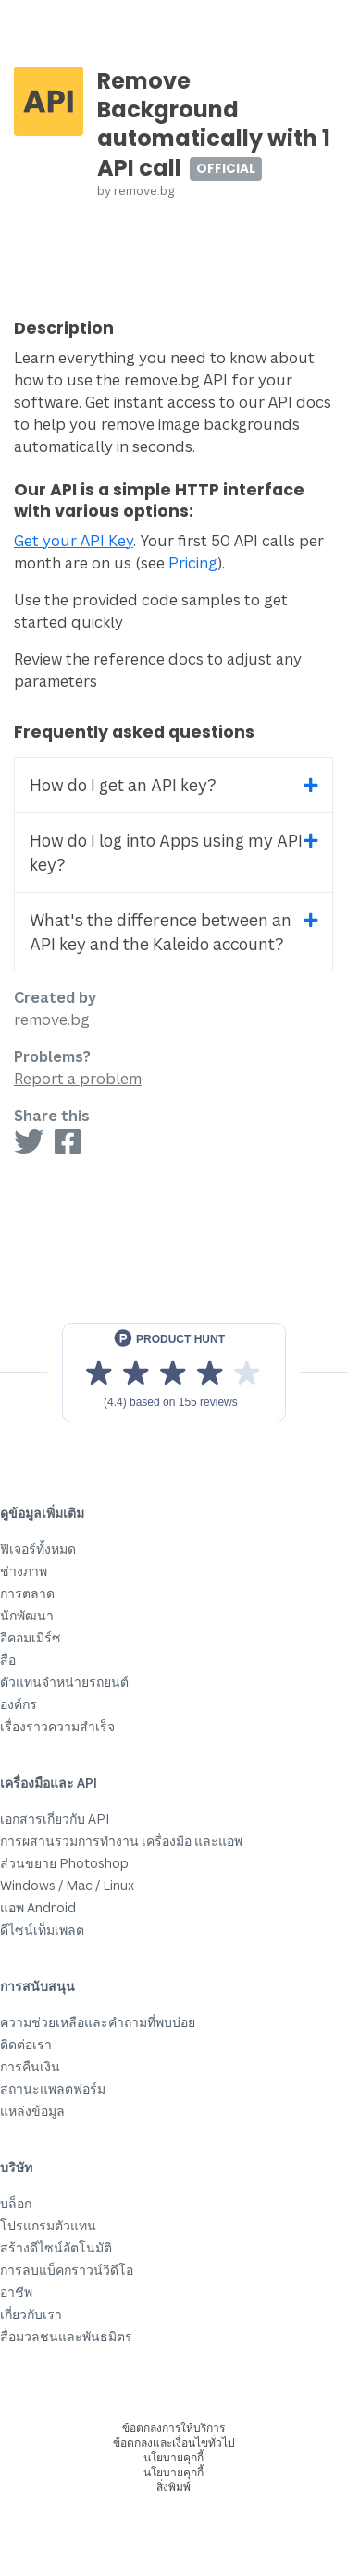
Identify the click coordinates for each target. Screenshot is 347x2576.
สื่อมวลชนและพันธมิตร (66, 2336)
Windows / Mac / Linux (67, 1885)
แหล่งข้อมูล (32, 2110)
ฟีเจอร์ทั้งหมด (38, 1548)
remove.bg (144, 190)
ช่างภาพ (23, 1571)
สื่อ (8, 1659)
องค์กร (18, 1704)
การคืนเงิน (30, 2066)
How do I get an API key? (123, 785)
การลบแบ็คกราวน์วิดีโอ (66, 2269)
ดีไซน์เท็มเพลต (42, 1929)
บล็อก (15, 2203)
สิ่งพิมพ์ (173, 2487)
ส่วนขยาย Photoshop (64, 1863)
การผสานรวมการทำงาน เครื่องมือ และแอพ (121, 1841)
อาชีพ (16, 2292)
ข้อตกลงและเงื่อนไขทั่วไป (174, 2442)
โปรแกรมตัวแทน (48, 2225)
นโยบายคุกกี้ (173, 2457)
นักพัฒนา (27, 1615)
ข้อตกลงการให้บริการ (173, 2428)
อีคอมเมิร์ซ (30, 1637)
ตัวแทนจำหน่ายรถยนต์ (64, 1682)
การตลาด (27, 1593)
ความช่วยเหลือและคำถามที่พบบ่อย (97, 2022)
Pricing (192, 563)
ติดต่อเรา (26, 2044)
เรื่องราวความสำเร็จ (57, 1726)
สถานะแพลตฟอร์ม (52, 2088)
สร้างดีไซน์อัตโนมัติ (56, 2247)
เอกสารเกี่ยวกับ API (54, 1818)
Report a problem (78, 1078)
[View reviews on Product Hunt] (174, 1372)
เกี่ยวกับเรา (31, 2314)
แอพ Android (38, 1907)
